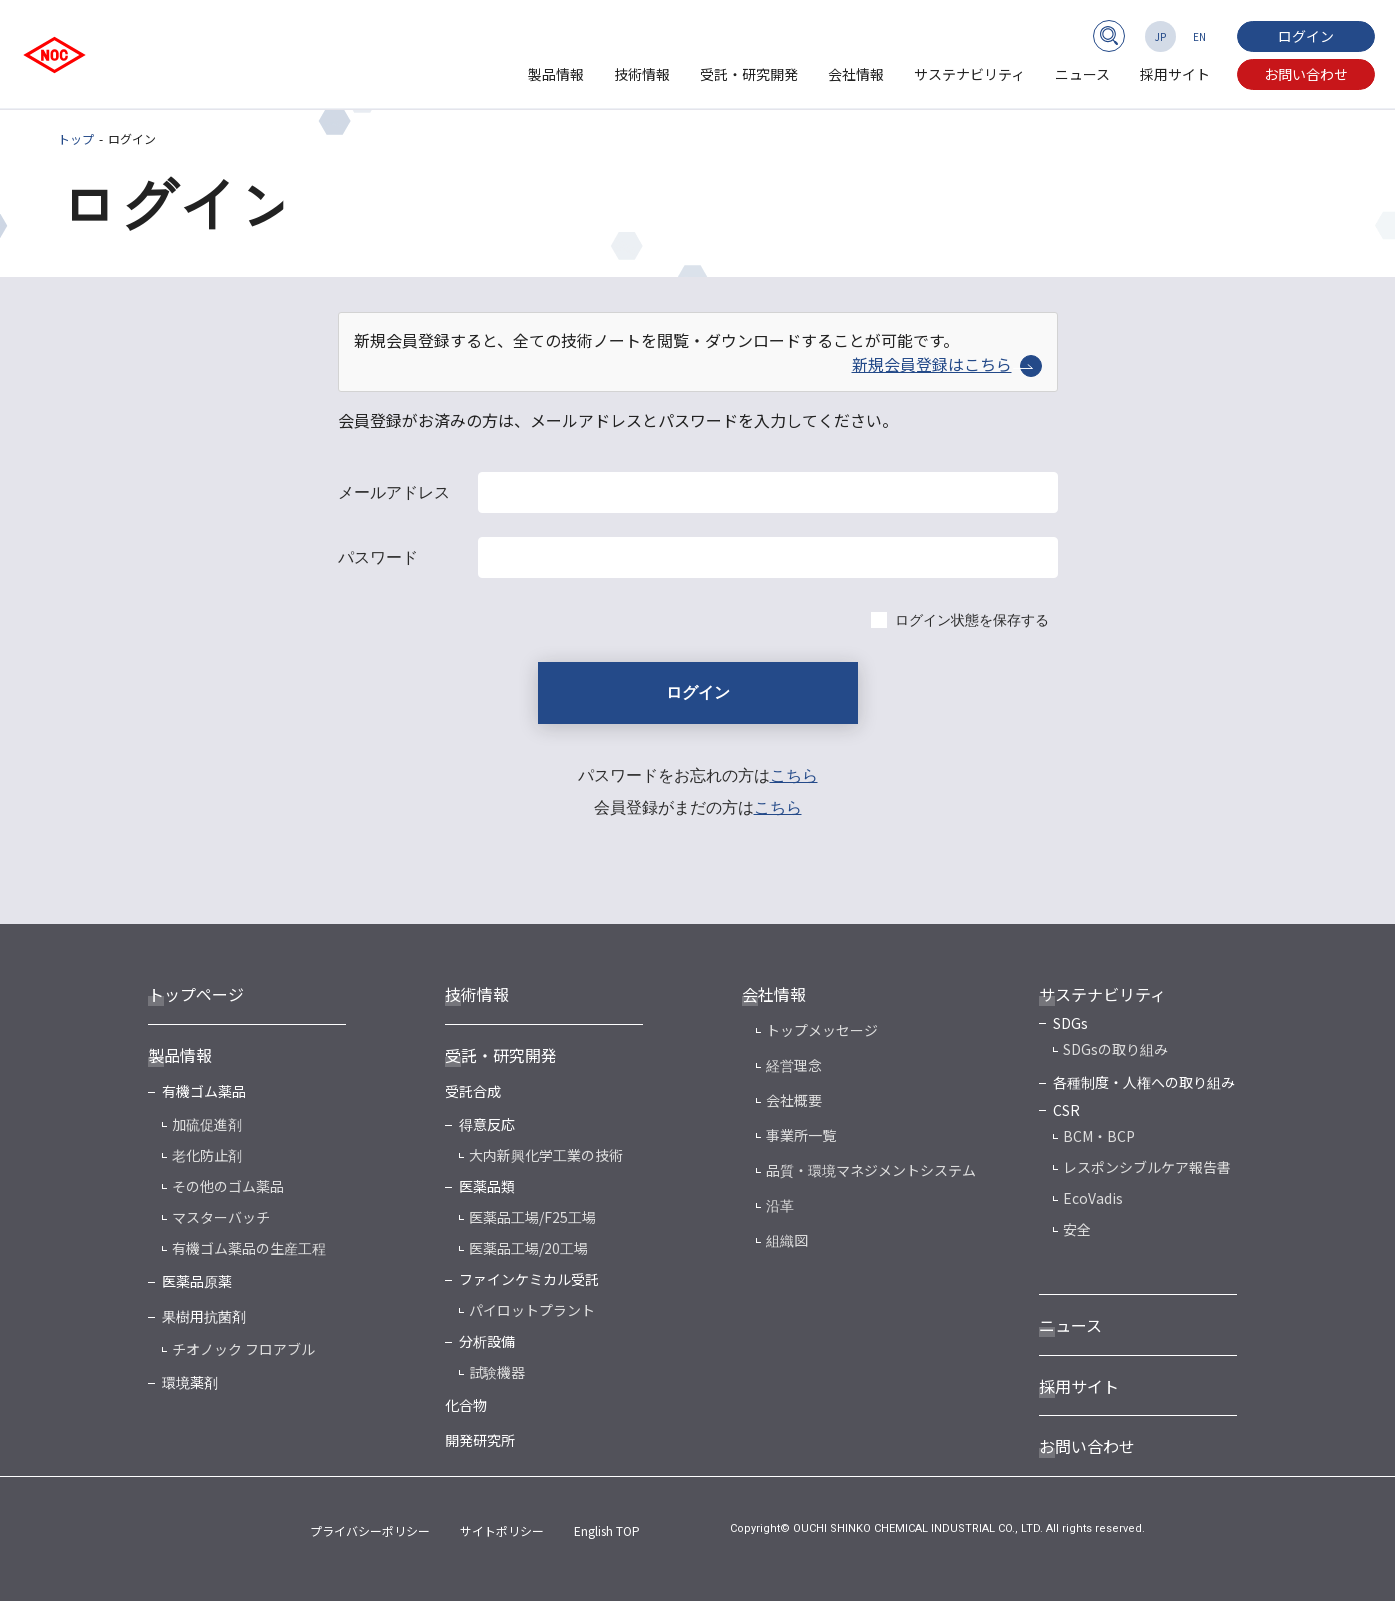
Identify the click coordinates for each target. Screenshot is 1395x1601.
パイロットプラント (532, 1310)
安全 (1077, 1229)
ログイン (1306, 36)
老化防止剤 (207, 1155)
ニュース (1082, 74)
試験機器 (497, 1372)
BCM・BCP (1099, 1136)
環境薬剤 (190, 1382)
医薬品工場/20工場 (528, 1248)
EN (1199, 36)
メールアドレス (394, 492)
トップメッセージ (822, 1030)
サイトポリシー (502, 1530)
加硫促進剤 (207, 1124)
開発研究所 (480, 1440)
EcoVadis (1093, 1198)
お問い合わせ (1306, 74)
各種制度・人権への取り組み (1144, 1082)
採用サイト (1175, 74)
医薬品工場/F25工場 (532, 1217)
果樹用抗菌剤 (204, 1316)
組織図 (787, 1240)
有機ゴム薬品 (204, 1091)
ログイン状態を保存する (972, 620)
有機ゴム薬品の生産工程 (249, 1248)
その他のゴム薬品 (228, 1186)
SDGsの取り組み (1115, 1049)
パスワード (378, 557)
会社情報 (856, 74)
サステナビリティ (969, 74)
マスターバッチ (221, 1217)
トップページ (196, 994)
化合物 (466, 1405)
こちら (794, 775)
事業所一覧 (801, 1135)
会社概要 (794, 1100)
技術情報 (642, 74)
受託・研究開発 (749, 74)
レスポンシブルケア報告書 (1147, 1167)
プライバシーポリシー (370, 1530)
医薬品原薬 (197, 1281)
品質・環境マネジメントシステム (871, 1170)
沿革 (780, 1205)
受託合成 (473, 1091)
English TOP (607, 1530)
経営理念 (794, 1065)
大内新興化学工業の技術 (546, 1155)
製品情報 (556, 74)
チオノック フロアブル (243, 1349)
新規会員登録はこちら (947, 364)
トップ (76, 138)
